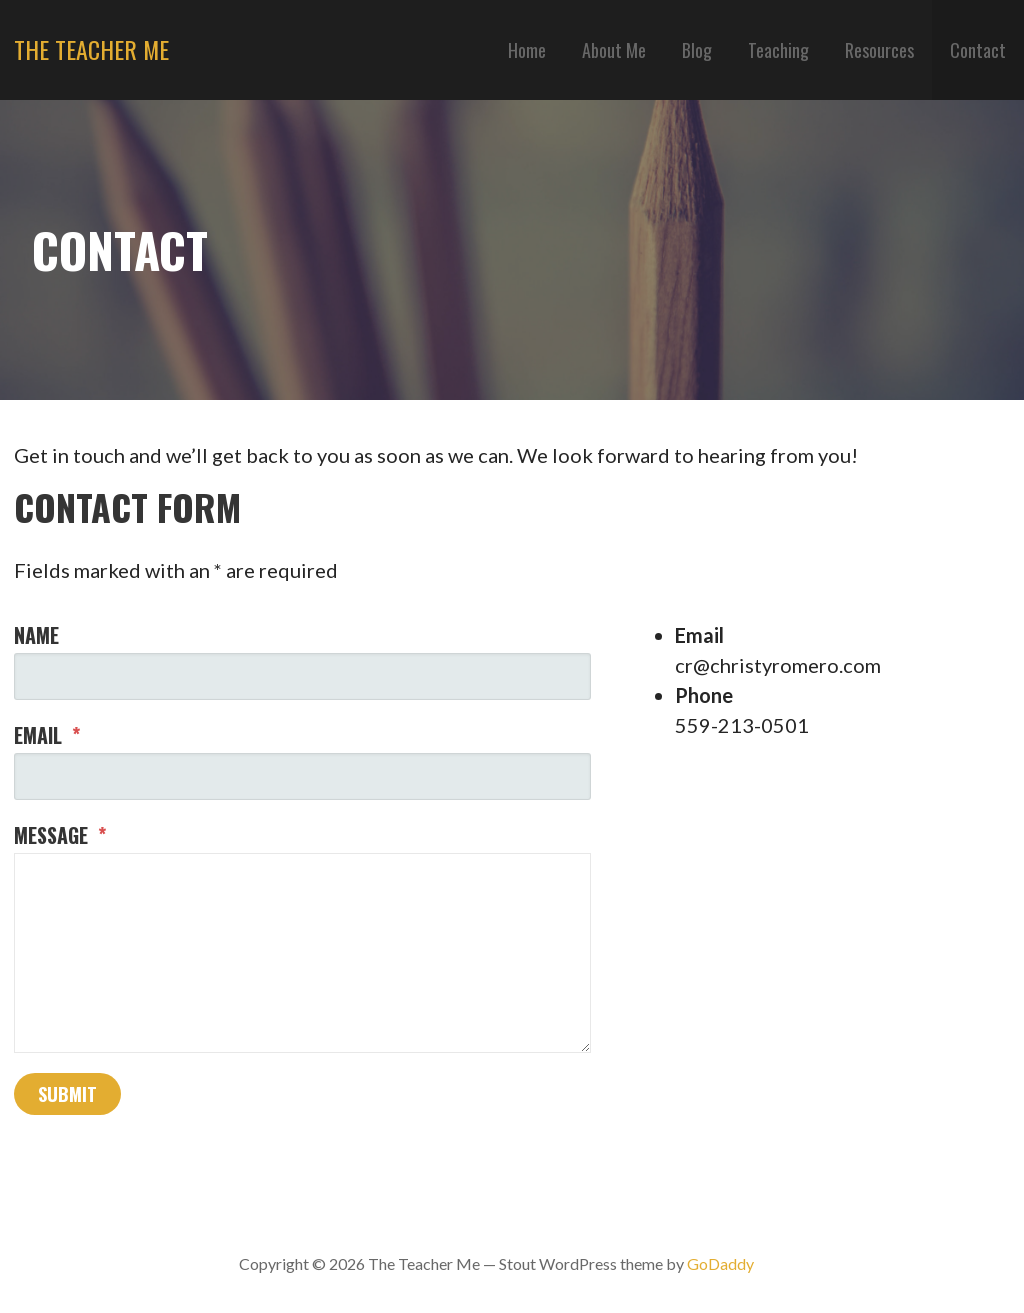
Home (527, 50)
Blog (697, 50)
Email (47, 735)
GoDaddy (720, 1263)
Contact (978, 50)
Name (36, 635)
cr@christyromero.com (778, 665)
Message (60, 835)
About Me (614, 50)
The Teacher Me (91, 49)
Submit (67, 1094)
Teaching (778, 50)
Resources (879, 50)
